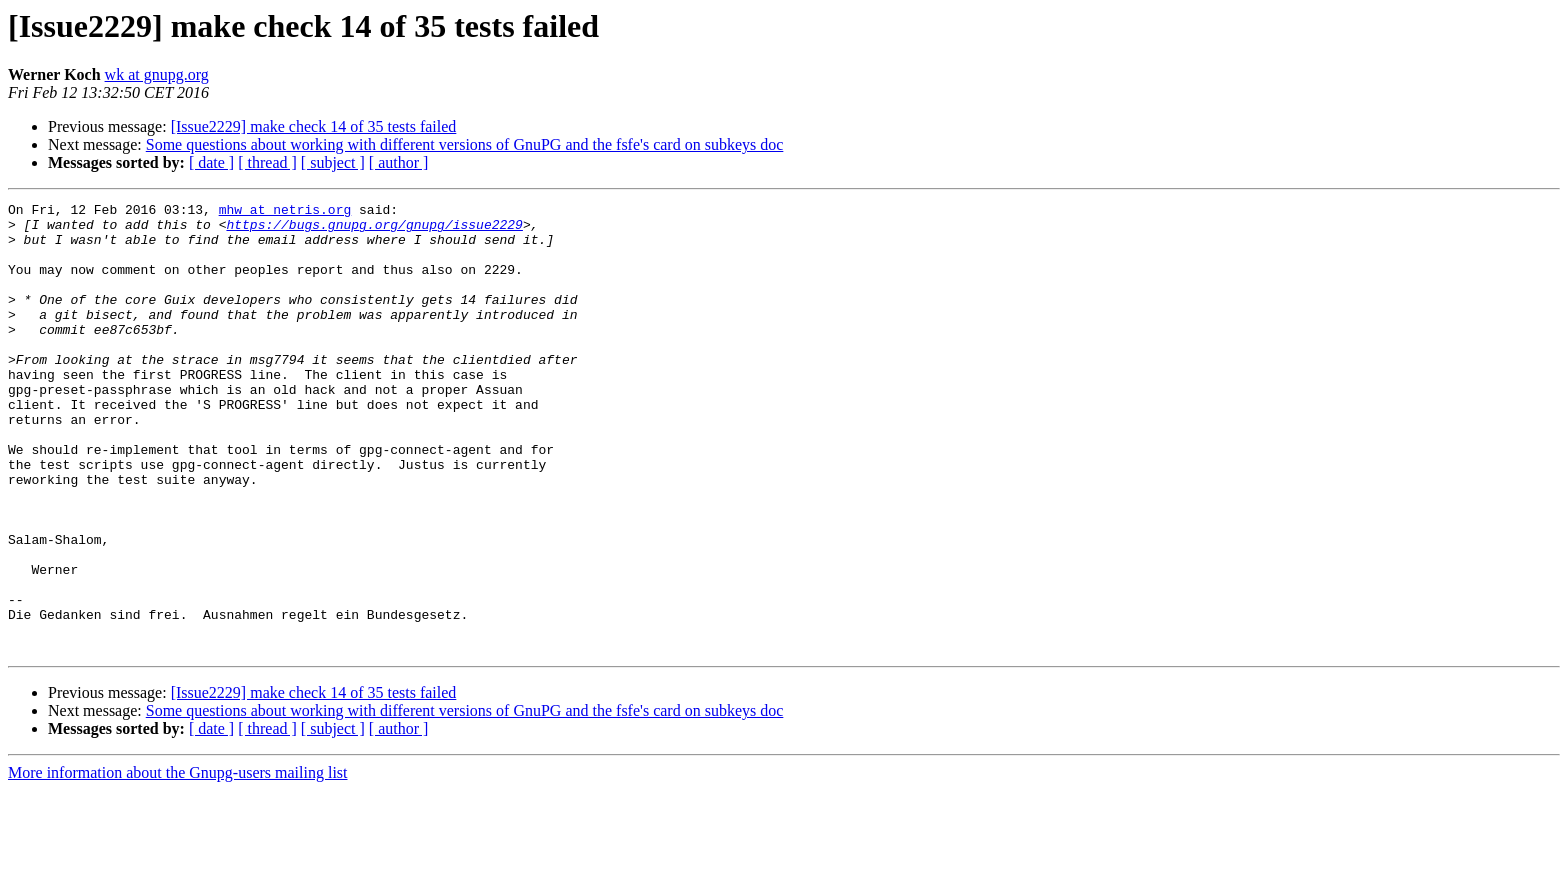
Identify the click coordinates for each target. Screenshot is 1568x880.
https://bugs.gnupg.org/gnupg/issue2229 (374, 230)
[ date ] (211, 162)
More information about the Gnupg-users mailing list (178, 862)
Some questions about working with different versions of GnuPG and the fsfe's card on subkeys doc (465, 144)
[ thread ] (267, 162)
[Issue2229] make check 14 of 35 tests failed (314, 126)
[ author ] (399, 162)
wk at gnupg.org (157, 74)
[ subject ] (333, 162)
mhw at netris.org (285, 212)
